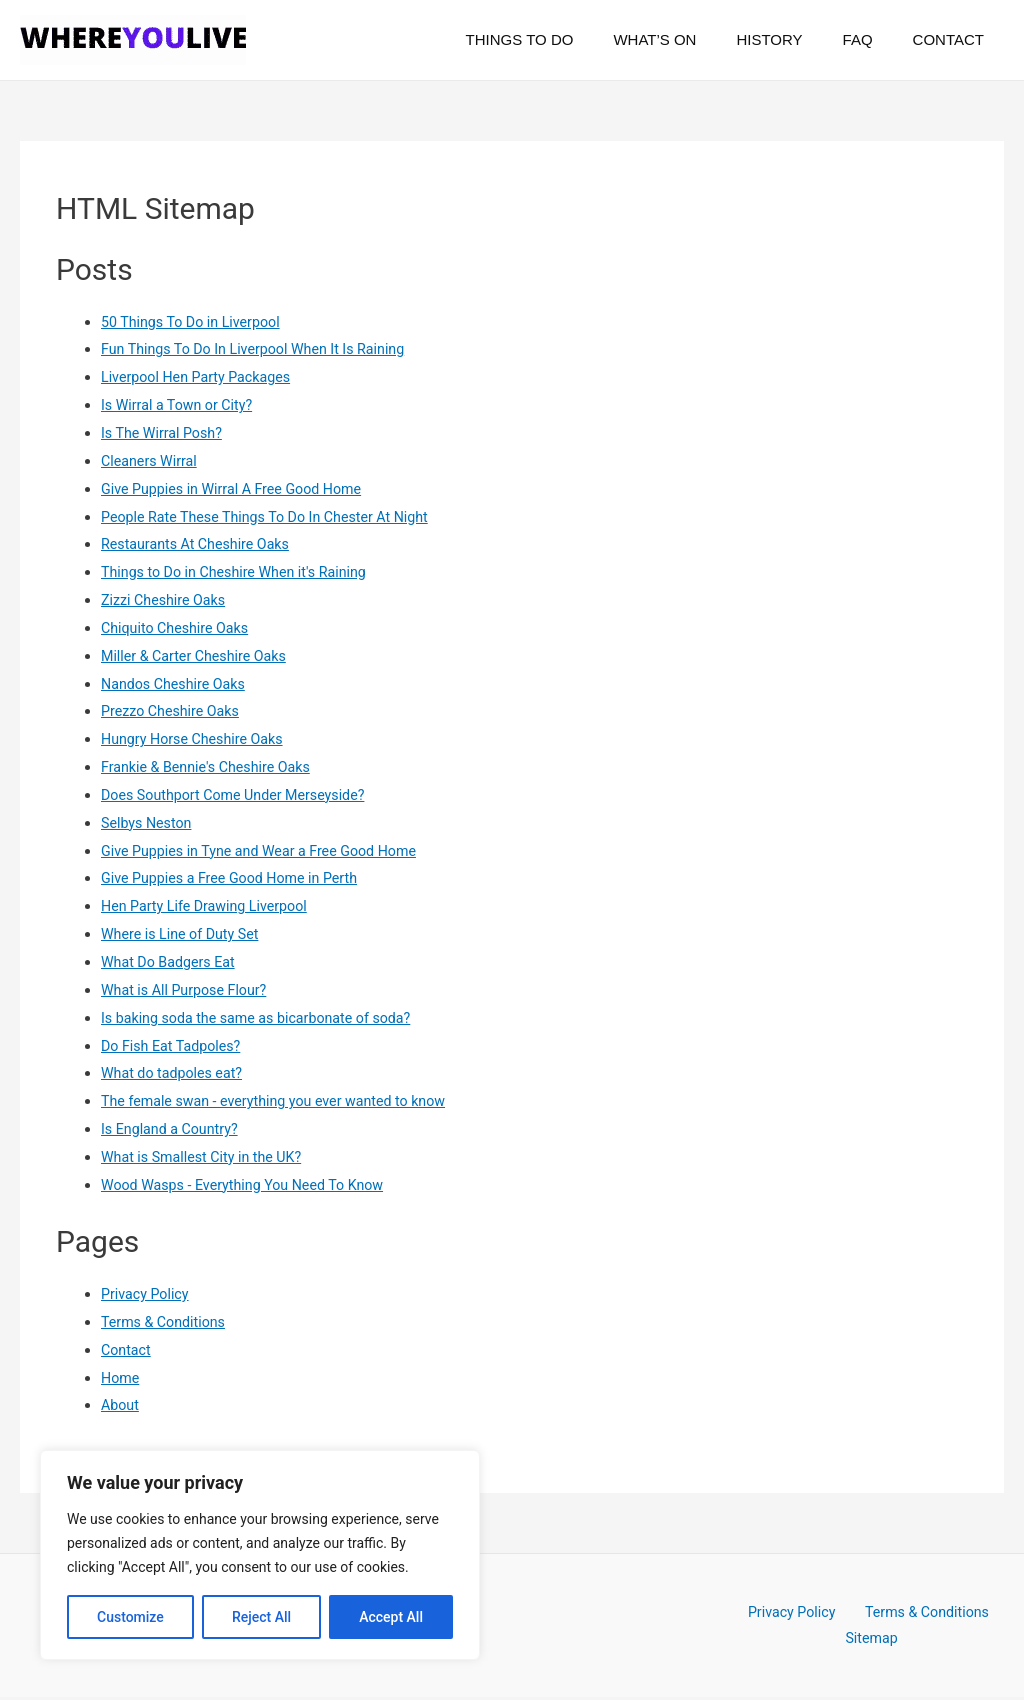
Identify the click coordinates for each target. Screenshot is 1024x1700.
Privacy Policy (147, 1294)
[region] (260, 1555)
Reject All (261, 1617)
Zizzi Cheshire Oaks (166, 600)
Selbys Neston (148, 823)
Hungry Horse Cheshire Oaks (197, 739)
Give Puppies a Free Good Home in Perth (236, 878)
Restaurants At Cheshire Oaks (200, 544)
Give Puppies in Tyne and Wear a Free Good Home (267, 851)
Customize (130, 1617)
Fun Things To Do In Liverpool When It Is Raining (261, 349)
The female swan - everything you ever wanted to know (282, 1101)
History (794, 39)
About (121, 1405)
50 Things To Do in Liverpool (195, 322)
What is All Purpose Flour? (188, 990)
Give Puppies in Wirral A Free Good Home (238, 489)
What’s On (689, 39)
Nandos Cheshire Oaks (177, 684)
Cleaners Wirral (151, 461)
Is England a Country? (173, 1129)
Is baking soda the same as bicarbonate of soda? (264, 1018)
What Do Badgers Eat (171, 962)
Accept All (391, 1617)
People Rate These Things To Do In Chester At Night (273, 517)
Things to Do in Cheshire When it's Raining (240, 572)
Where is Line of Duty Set (184, 934)
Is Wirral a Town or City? (180, 405)
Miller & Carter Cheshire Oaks (198, 656)
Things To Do (565, 39)
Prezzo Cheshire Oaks (173, 711)
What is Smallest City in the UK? (206, 1157)
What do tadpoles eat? (175, 1073)
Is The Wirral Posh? (165, 433)
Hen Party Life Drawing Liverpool (209, 906)
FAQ (873, 39)
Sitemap (873, 1640)
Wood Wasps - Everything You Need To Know (250, 1185)
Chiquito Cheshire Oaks (178, 628)
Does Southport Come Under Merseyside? (240, 795)
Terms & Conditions (166, 1322)
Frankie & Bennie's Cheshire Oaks (211, 767)
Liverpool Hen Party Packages (200, 377)
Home (121, 1378)
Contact (953, 39)
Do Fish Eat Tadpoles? (174, 1046)
